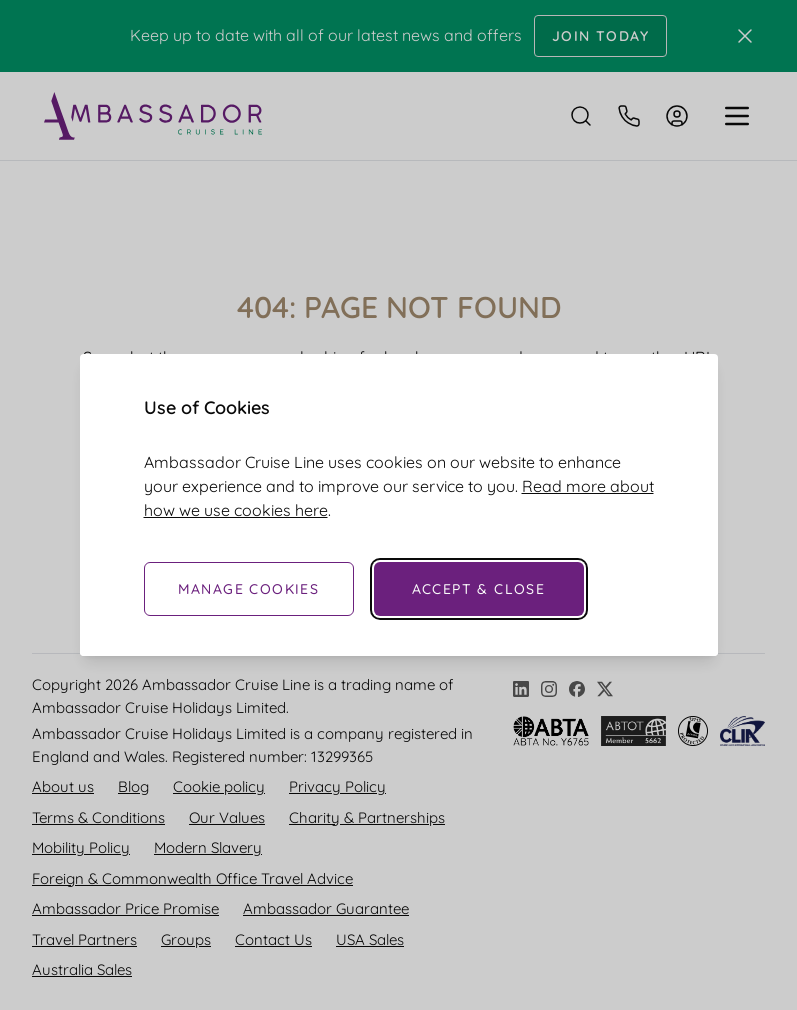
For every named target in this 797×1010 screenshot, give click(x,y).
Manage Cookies (249, 589)
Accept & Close (479, 589)
